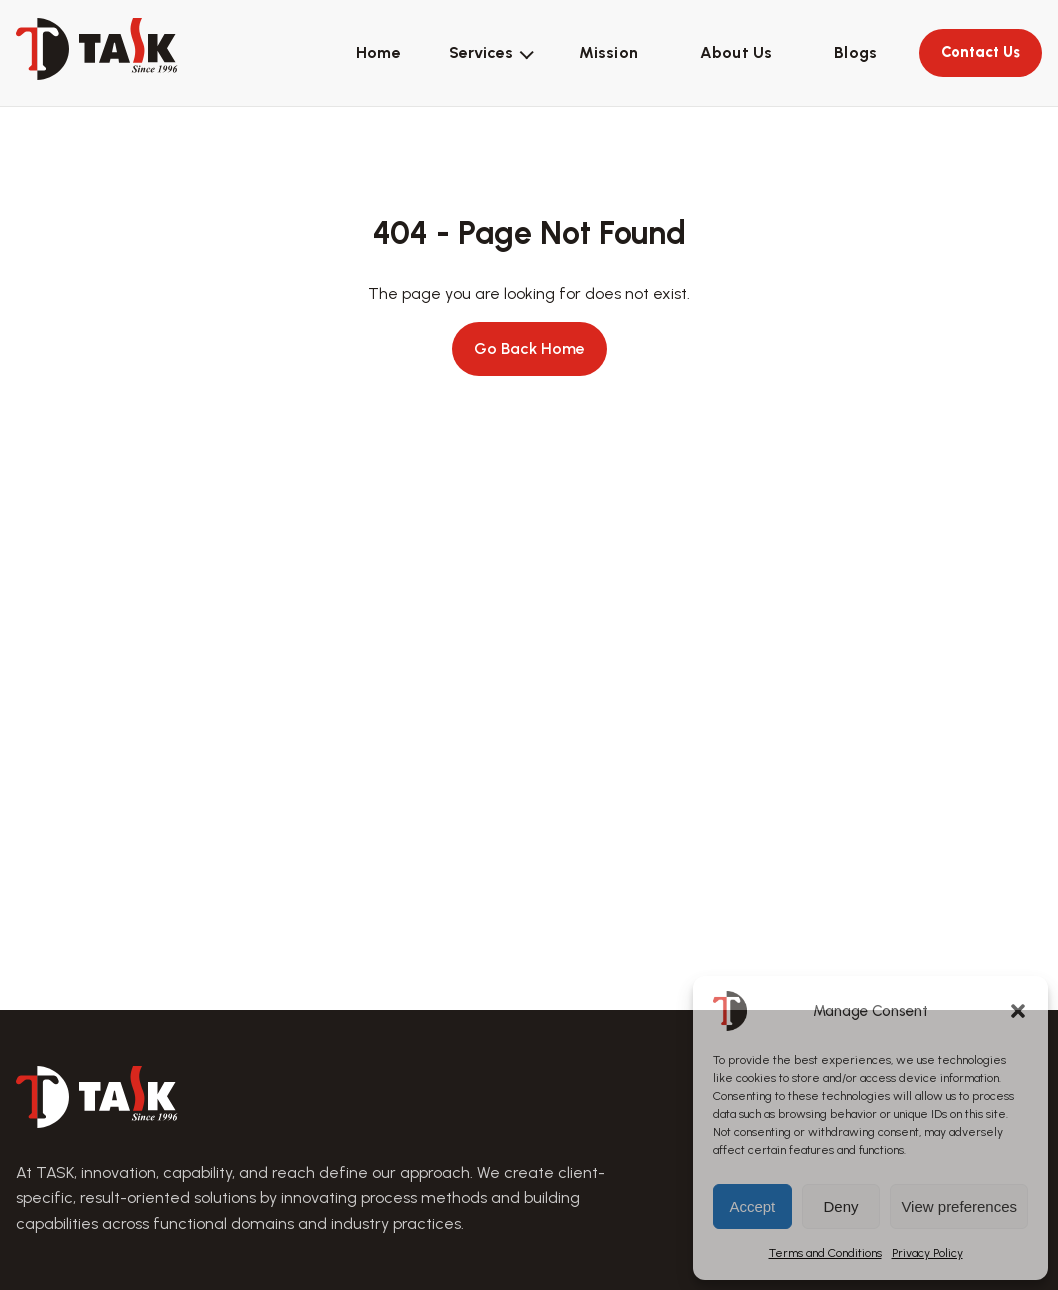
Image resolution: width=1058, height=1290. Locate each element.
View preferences (959, 1206)
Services (481, 52)
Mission (608, 52)
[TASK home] (97, 49)
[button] (1018, 1011)
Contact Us (980, 52)
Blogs (855, 52)
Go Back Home (529, 348)
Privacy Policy (927, 1253)
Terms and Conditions (825, 1253)
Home (378, 52)
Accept (752, 1206)
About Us (736, 52)
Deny (841, 1206)
